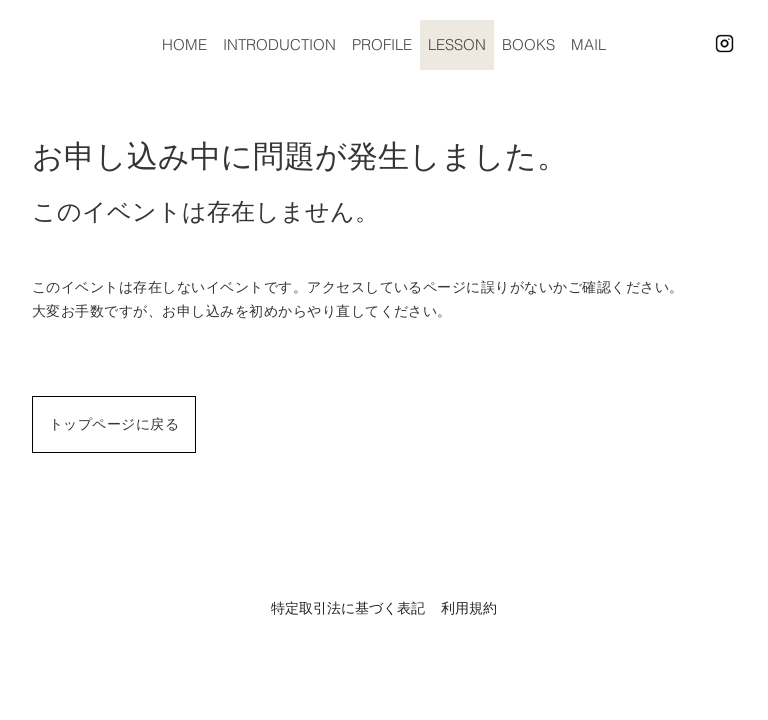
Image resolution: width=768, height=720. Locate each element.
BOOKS (528, 44)
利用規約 (469, 608)
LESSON (457, 44)
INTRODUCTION (279, 44)
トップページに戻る (114, 424)
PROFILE (382, 44)
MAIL (588, 44)
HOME (184, 44)
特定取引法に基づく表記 (348, 608)
